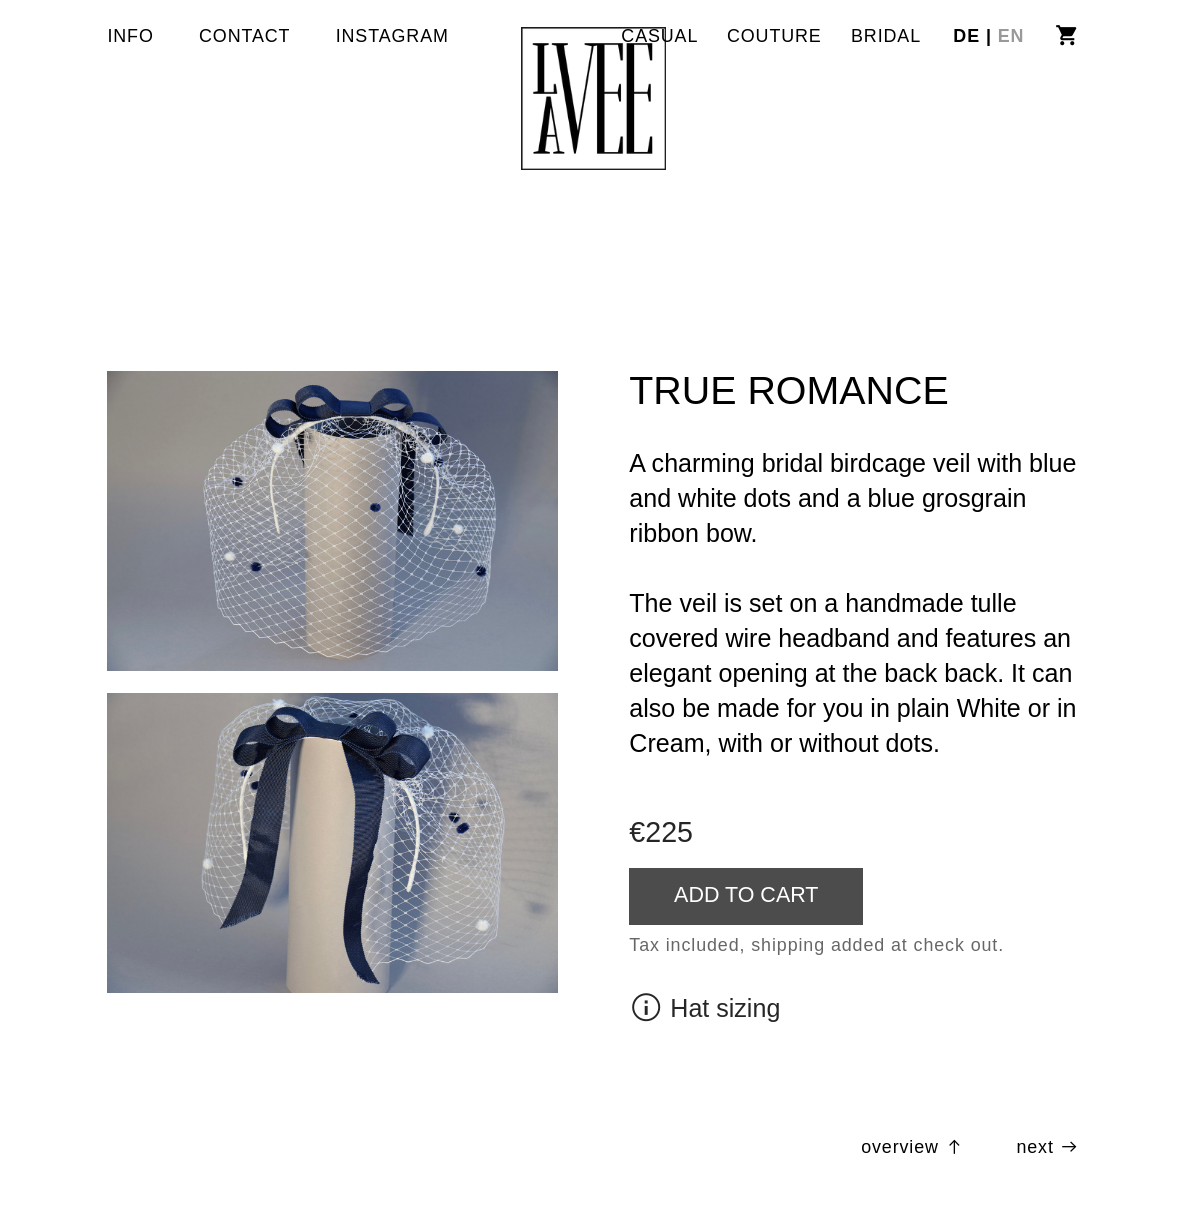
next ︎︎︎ (1047, 1147)
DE (969, 36)
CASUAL (659, 36)
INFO (130, 36)
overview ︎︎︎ (913, 1147)
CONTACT (244, 36)
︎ (1067, 36)
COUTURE (774, 36)
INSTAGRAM (392, 36)
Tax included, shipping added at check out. (816, 945)
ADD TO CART (746, 895)
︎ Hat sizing (704, 1008)
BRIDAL (886, 36)
